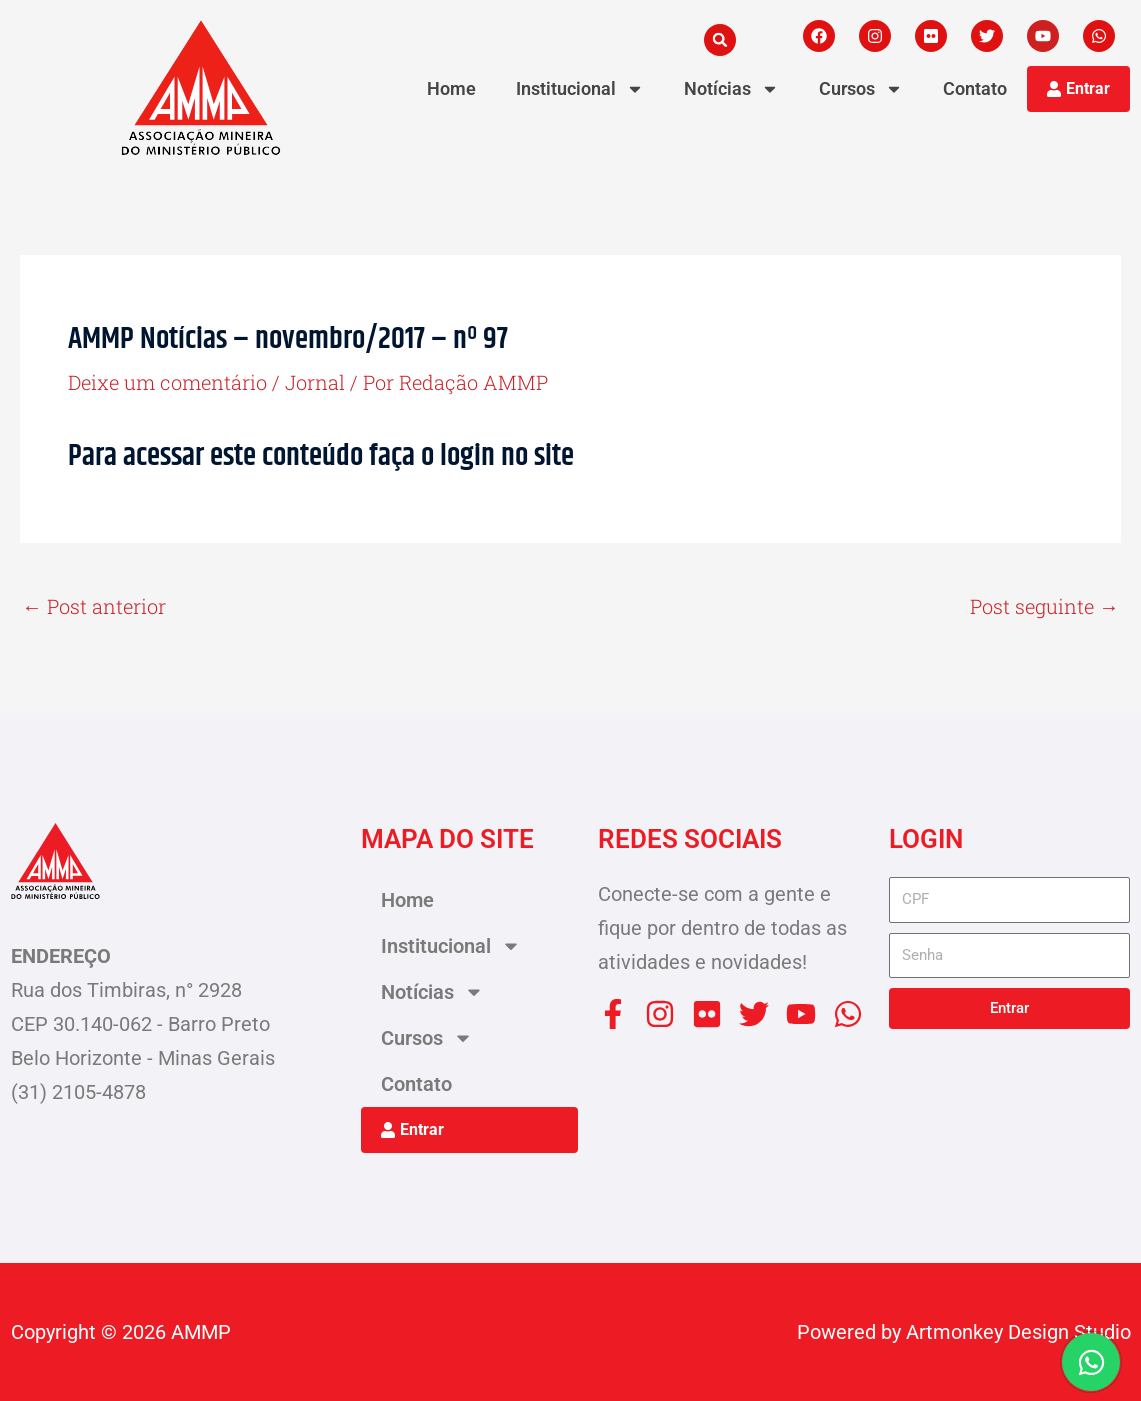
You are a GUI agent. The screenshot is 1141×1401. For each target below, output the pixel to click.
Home (451, 88)
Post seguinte (1044, 606)
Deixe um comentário (167, 382)
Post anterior (94, 606)
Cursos (861, 89)
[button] (720, 40)
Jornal (315, 382)
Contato (975, 88)
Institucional (580, 89)
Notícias (731, 89)
